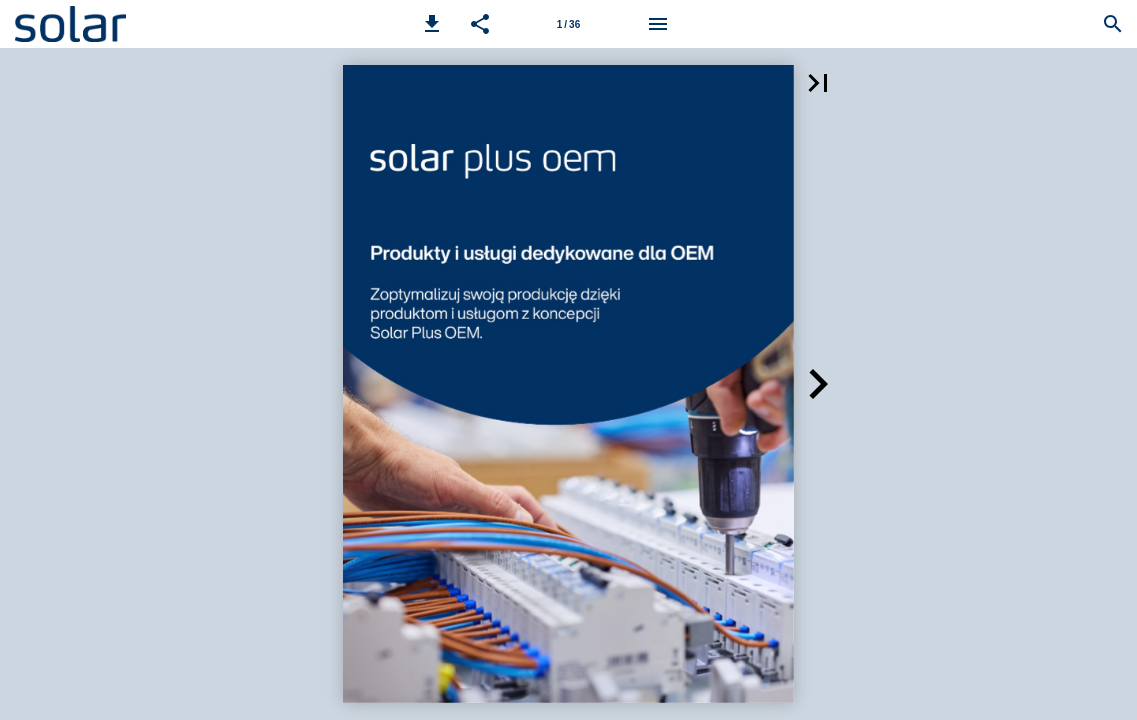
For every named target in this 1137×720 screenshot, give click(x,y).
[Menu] (658, 24)
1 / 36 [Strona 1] (568, 24)
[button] (432, 24)
